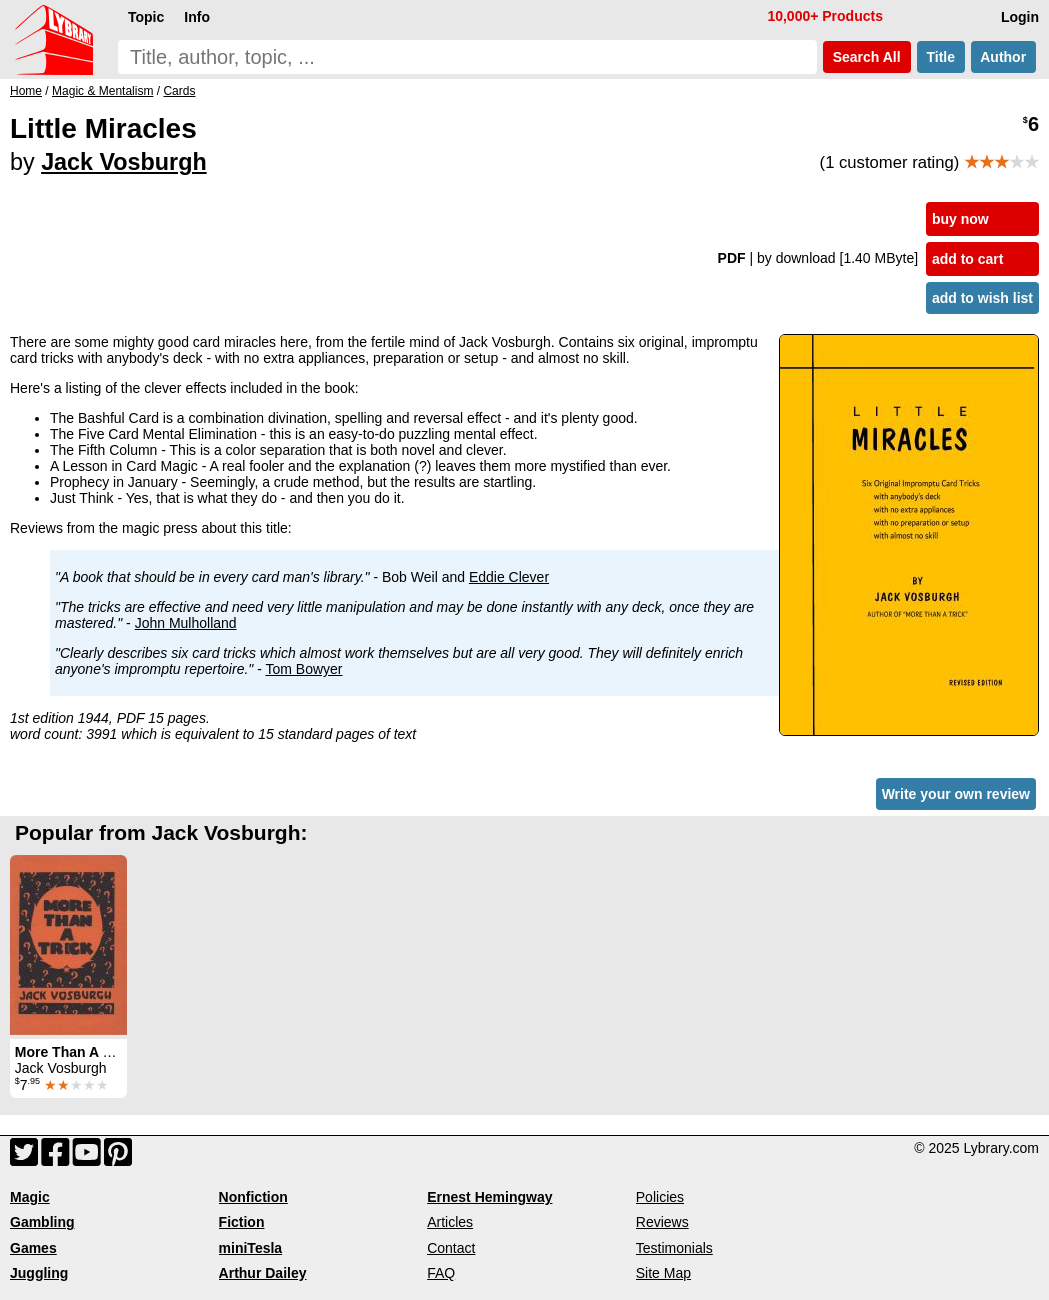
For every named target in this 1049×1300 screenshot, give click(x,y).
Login (1020, 17)
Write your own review (956, 794)
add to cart (968, 259)
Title (941, 57)
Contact (451, 1248)
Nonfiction (253, 1197)
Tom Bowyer (304, 669)
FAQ (441, 1273)
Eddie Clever (509, 577)
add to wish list (982, 298)
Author (1003, 57)
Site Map (663, 1273)
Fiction (242, 1222)
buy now (960, 219)
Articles (450, 1222)
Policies (660, 1197)
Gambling (42, 1222)
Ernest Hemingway (489, 1197)
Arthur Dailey (263, 1273)
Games (33, 1248)
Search (867, 57)
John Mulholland (186, 623)
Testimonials (674, 1248)
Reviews (662, 1222)
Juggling (39, 1273)
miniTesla (251, 1248)
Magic (30, 1197)
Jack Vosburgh (124, 162)
